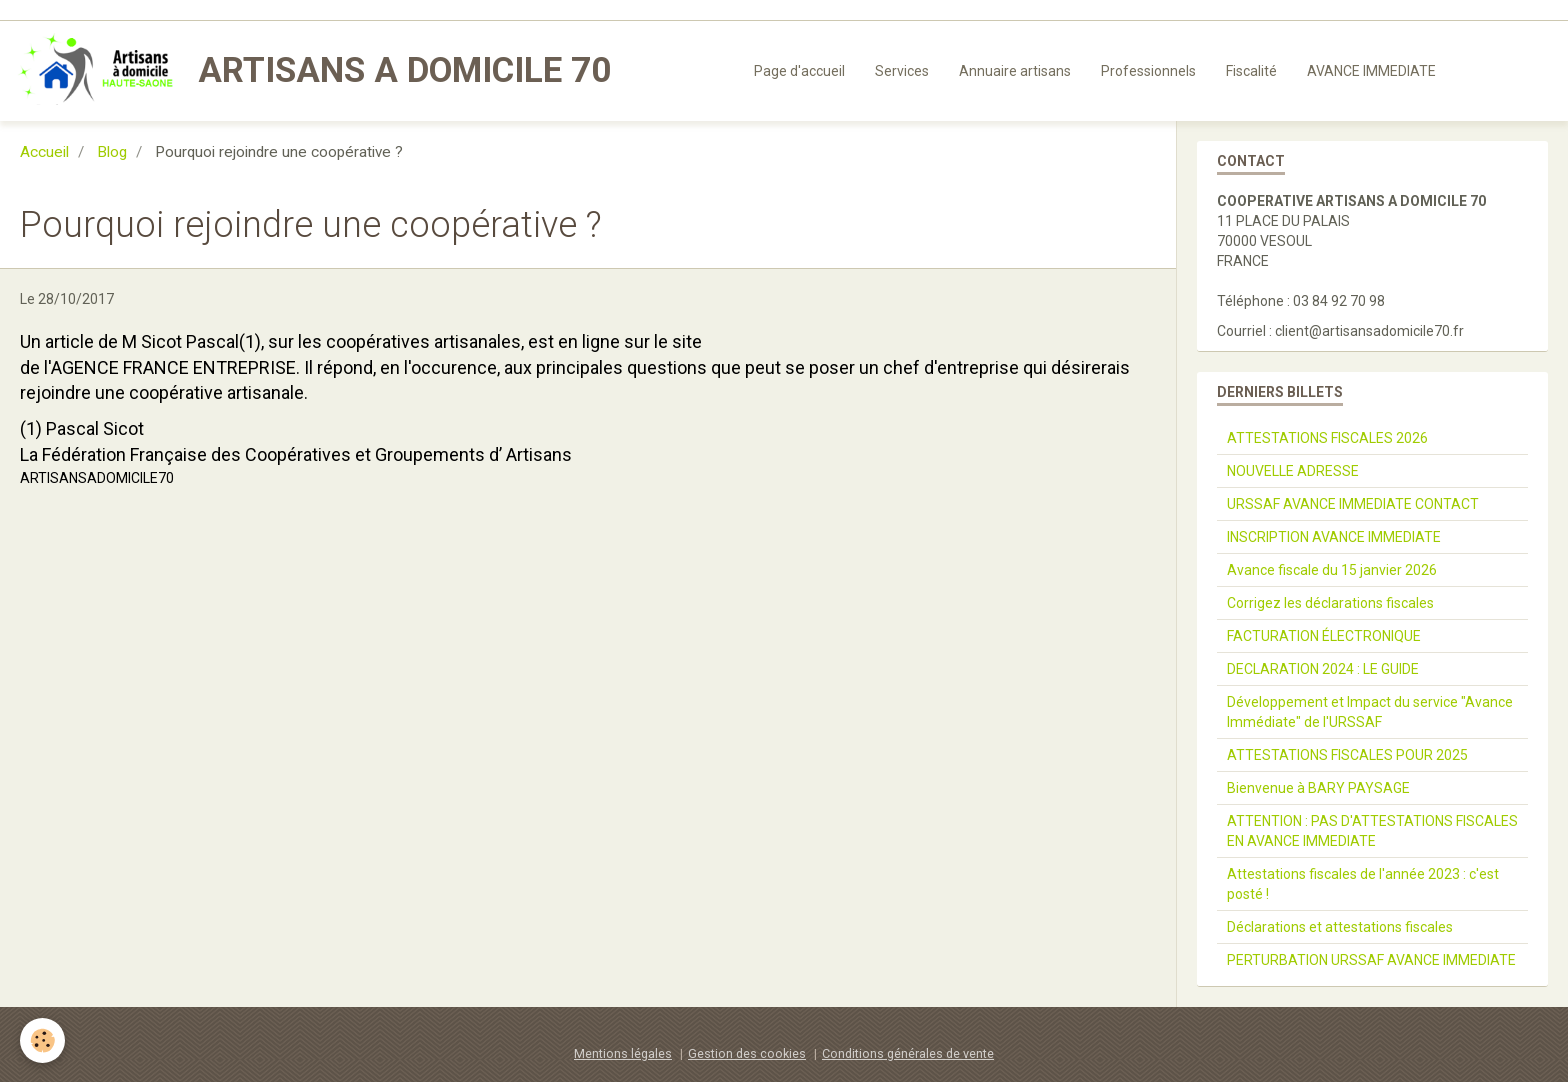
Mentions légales (623, 1053)
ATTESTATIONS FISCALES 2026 (1327, 438)
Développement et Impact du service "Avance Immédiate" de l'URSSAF (1370, 712)
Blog (112, 152)
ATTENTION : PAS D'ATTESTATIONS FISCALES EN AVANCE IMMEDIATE (1372, 831)
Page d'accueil (799, 71)
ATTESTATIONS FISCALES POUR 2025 (1347, 755)
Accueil (44, 152)
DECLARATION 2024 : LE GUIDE (1323, 669)
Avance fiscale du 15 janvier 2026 (1332, 570)
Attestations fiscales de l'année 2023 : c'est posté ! (1363, 884)
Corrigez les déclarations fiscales (1330, 603)
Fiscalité (1251, 71)
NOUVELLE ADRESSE (1293, 471)
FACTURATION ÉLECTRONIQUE (1324, 636)
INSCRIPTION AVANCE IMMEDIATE (1334, 537)
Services (902, 71)
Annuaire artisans (1015, 71)
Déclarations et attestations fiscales (1340, 927)
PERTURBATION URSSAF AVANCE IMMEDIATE (1371, 960)
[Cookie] (42, 1040)
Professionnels (1148, 71)
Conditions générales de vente (908, 1053)
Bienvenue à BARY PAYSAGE (1318, 788)
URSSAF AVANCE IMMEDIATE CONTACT (1353, 504)
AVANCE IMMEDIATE (1371, 71)
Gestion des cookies (747, 1053)
